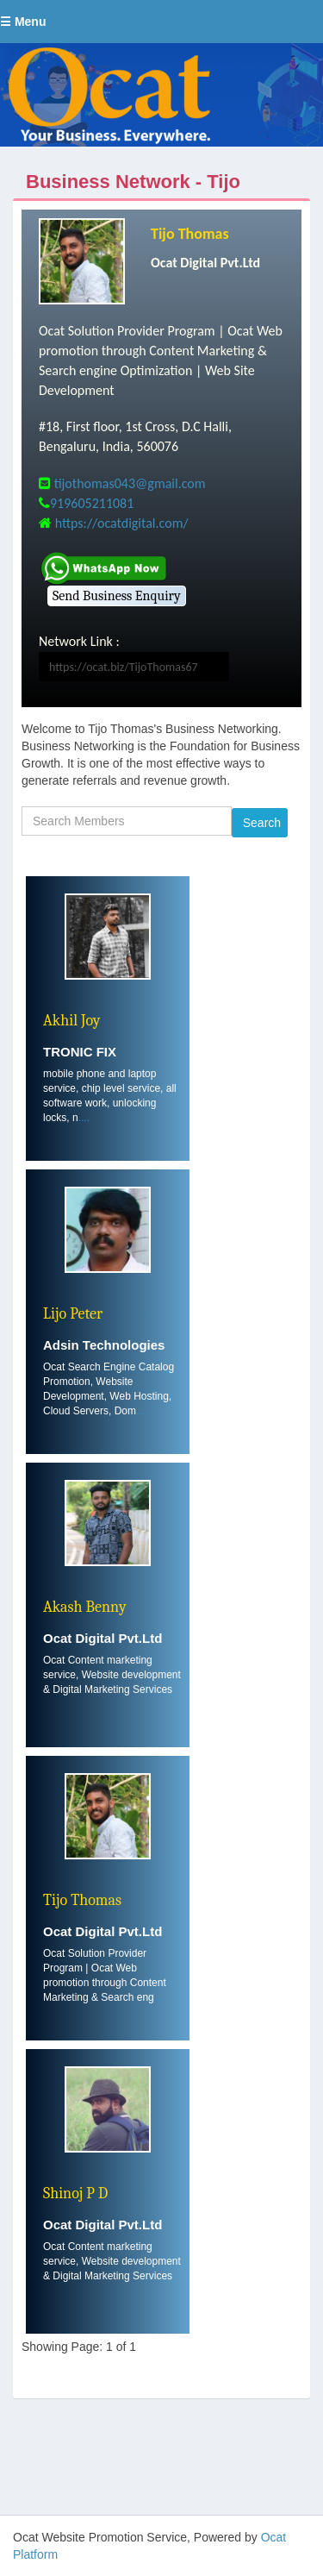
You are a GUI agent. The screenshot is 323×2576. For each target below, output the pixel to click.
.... (84, 1118)
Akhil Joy (72, 1021)
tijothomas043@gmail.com (130, 483)
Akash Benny (85, 1607)
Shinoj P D (75, 2193)
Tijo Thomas (190, 233)
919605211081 (92, 503)
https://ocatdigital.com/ (122, 523)
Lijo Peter (72, 1314)
